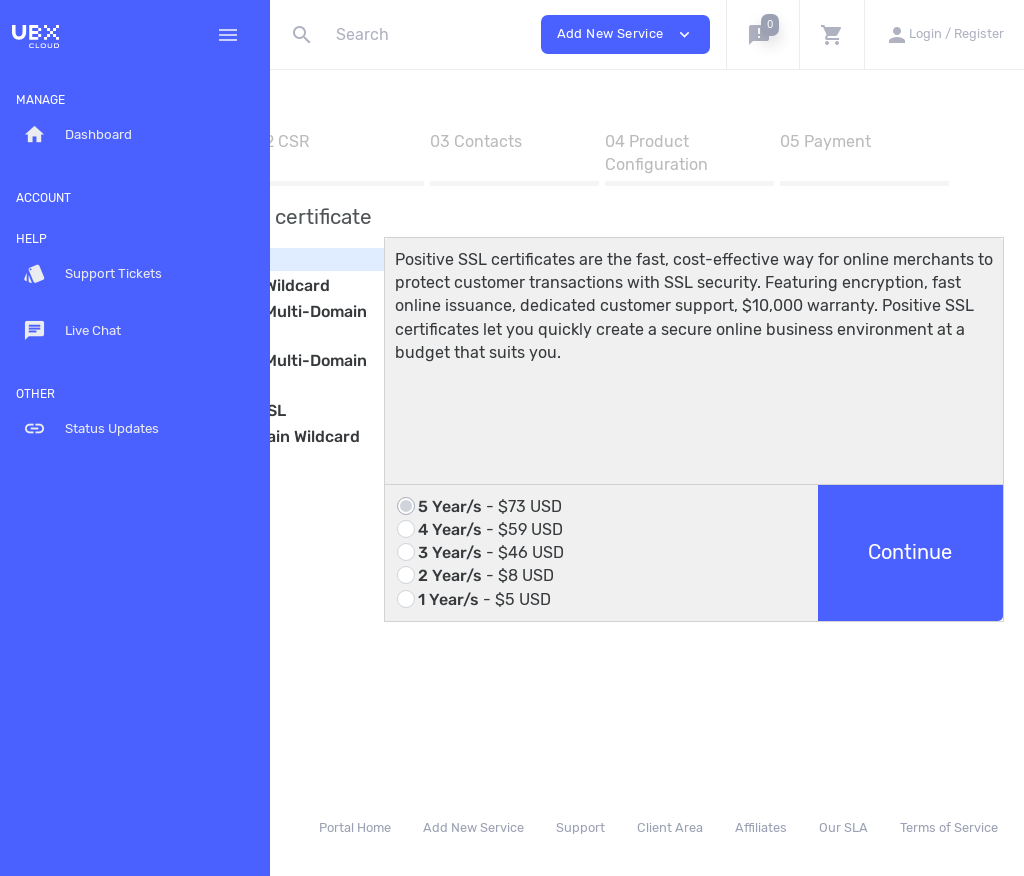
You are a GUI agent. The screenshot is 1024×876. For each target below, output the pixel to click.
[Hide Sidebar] (228, 35)
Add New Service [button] (625, 34)
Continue (931, 619)
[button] (762, 34)
